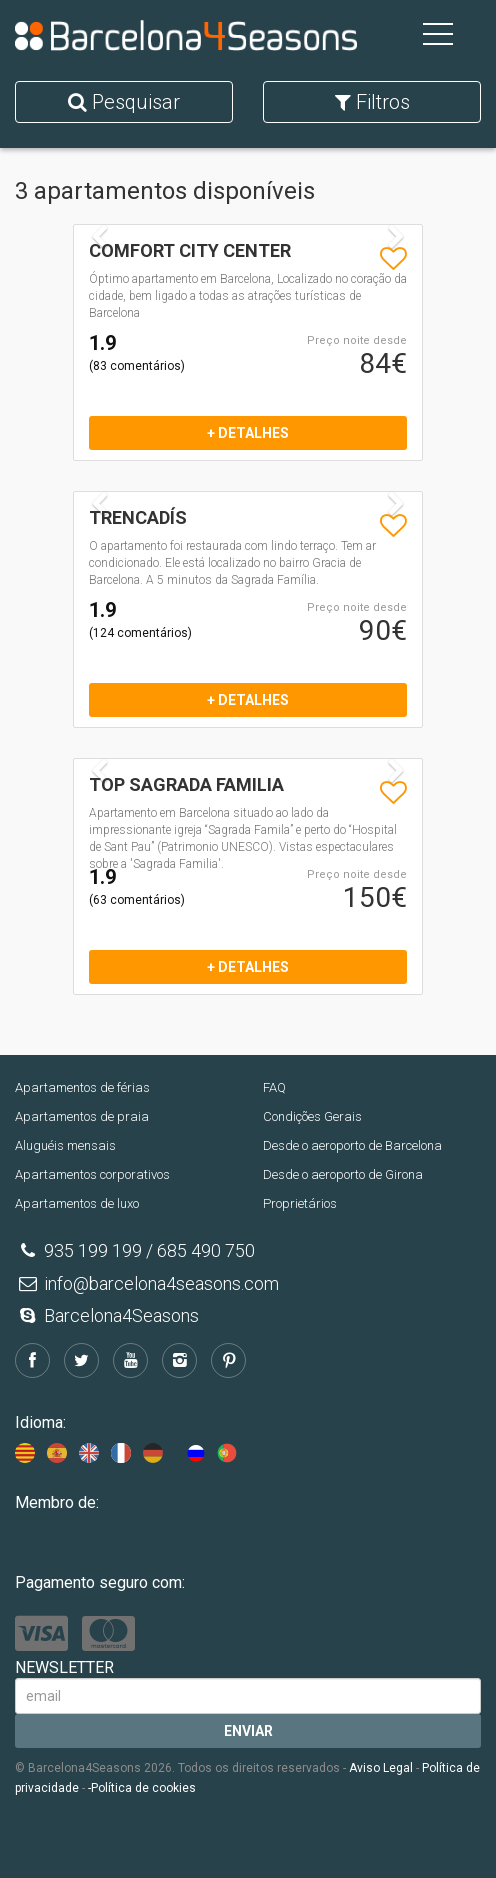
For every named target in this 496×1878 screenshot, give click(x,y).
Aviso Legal (381, 1768)
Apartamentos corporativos (92, 1174)
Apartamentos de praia (82, 1116)
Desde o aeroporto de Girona (343, 1174)
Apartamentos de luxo (77, 1203)
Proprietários (300, 1203)
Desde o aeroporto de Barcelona (352, 1145)
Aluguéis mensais (65, 1145)
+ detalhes (248, 433)
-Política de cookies (142, 1788)
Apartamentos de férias (82, 1087)
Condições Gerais (312, 1116)
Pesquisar (124, 102)
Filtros (372, 102)
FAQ (274, 1087)
